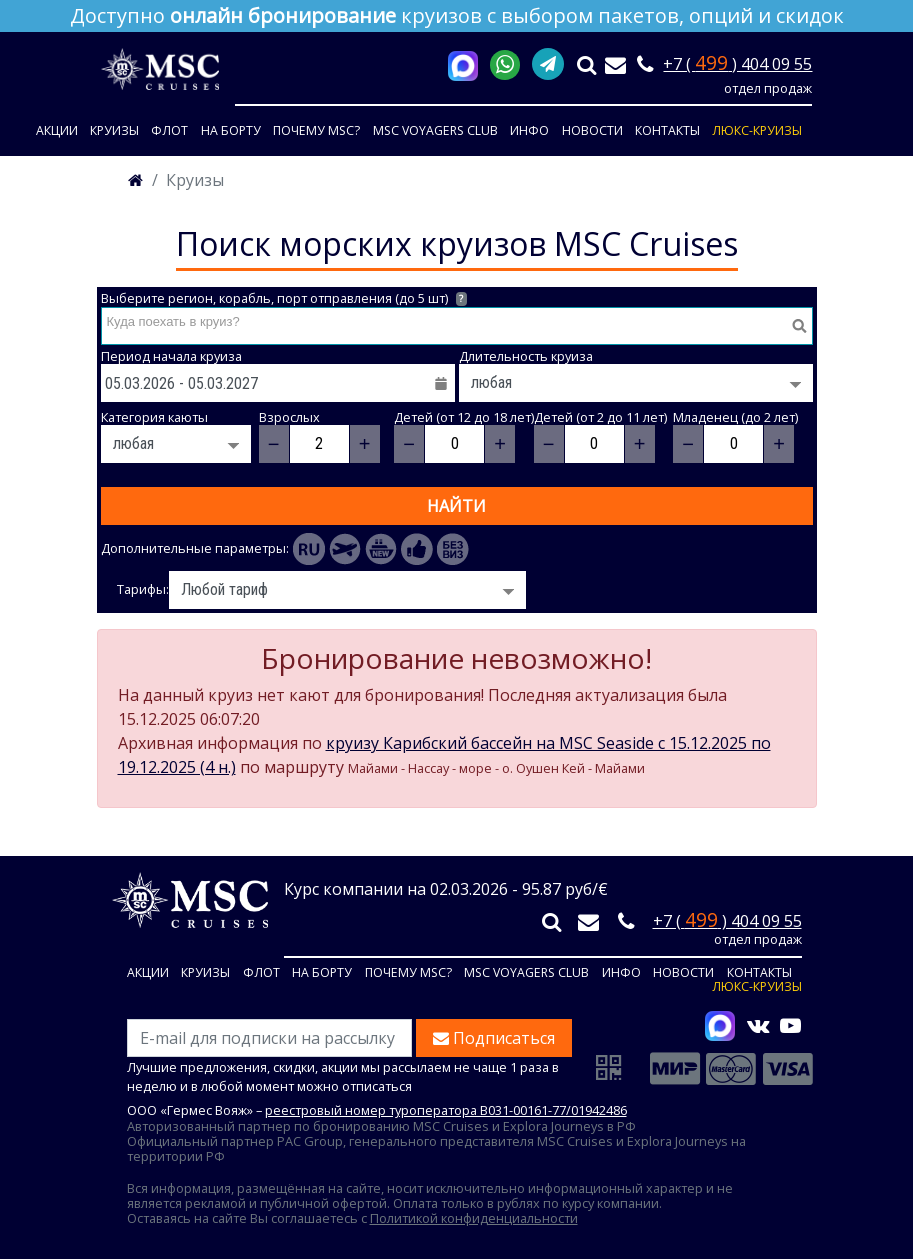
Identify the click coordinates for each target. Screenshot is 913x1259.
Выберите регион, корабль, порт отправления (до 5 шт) (284, 298)
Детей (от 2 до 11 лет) (600, 417)
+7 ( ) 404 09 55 (737, 64)
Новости (592, 130)
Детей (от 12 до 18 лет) (464, 417)
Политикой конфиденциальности (474, 1218)
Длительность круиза (526, 356)
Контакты (667, 130)
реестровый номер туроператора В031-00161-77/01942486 (446, 1110)
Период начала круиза (171, 356)
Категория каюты (154, 417)
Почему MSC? (316, 130)
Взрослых (289, 417)
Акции (57, 130)
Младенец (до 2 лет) (735, 417)
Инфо (529, 130)
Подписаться (494, 1038)
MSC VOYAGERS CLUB (435, 130)
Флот (169, 130)
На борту (231, 130)
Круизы (114, 130)
